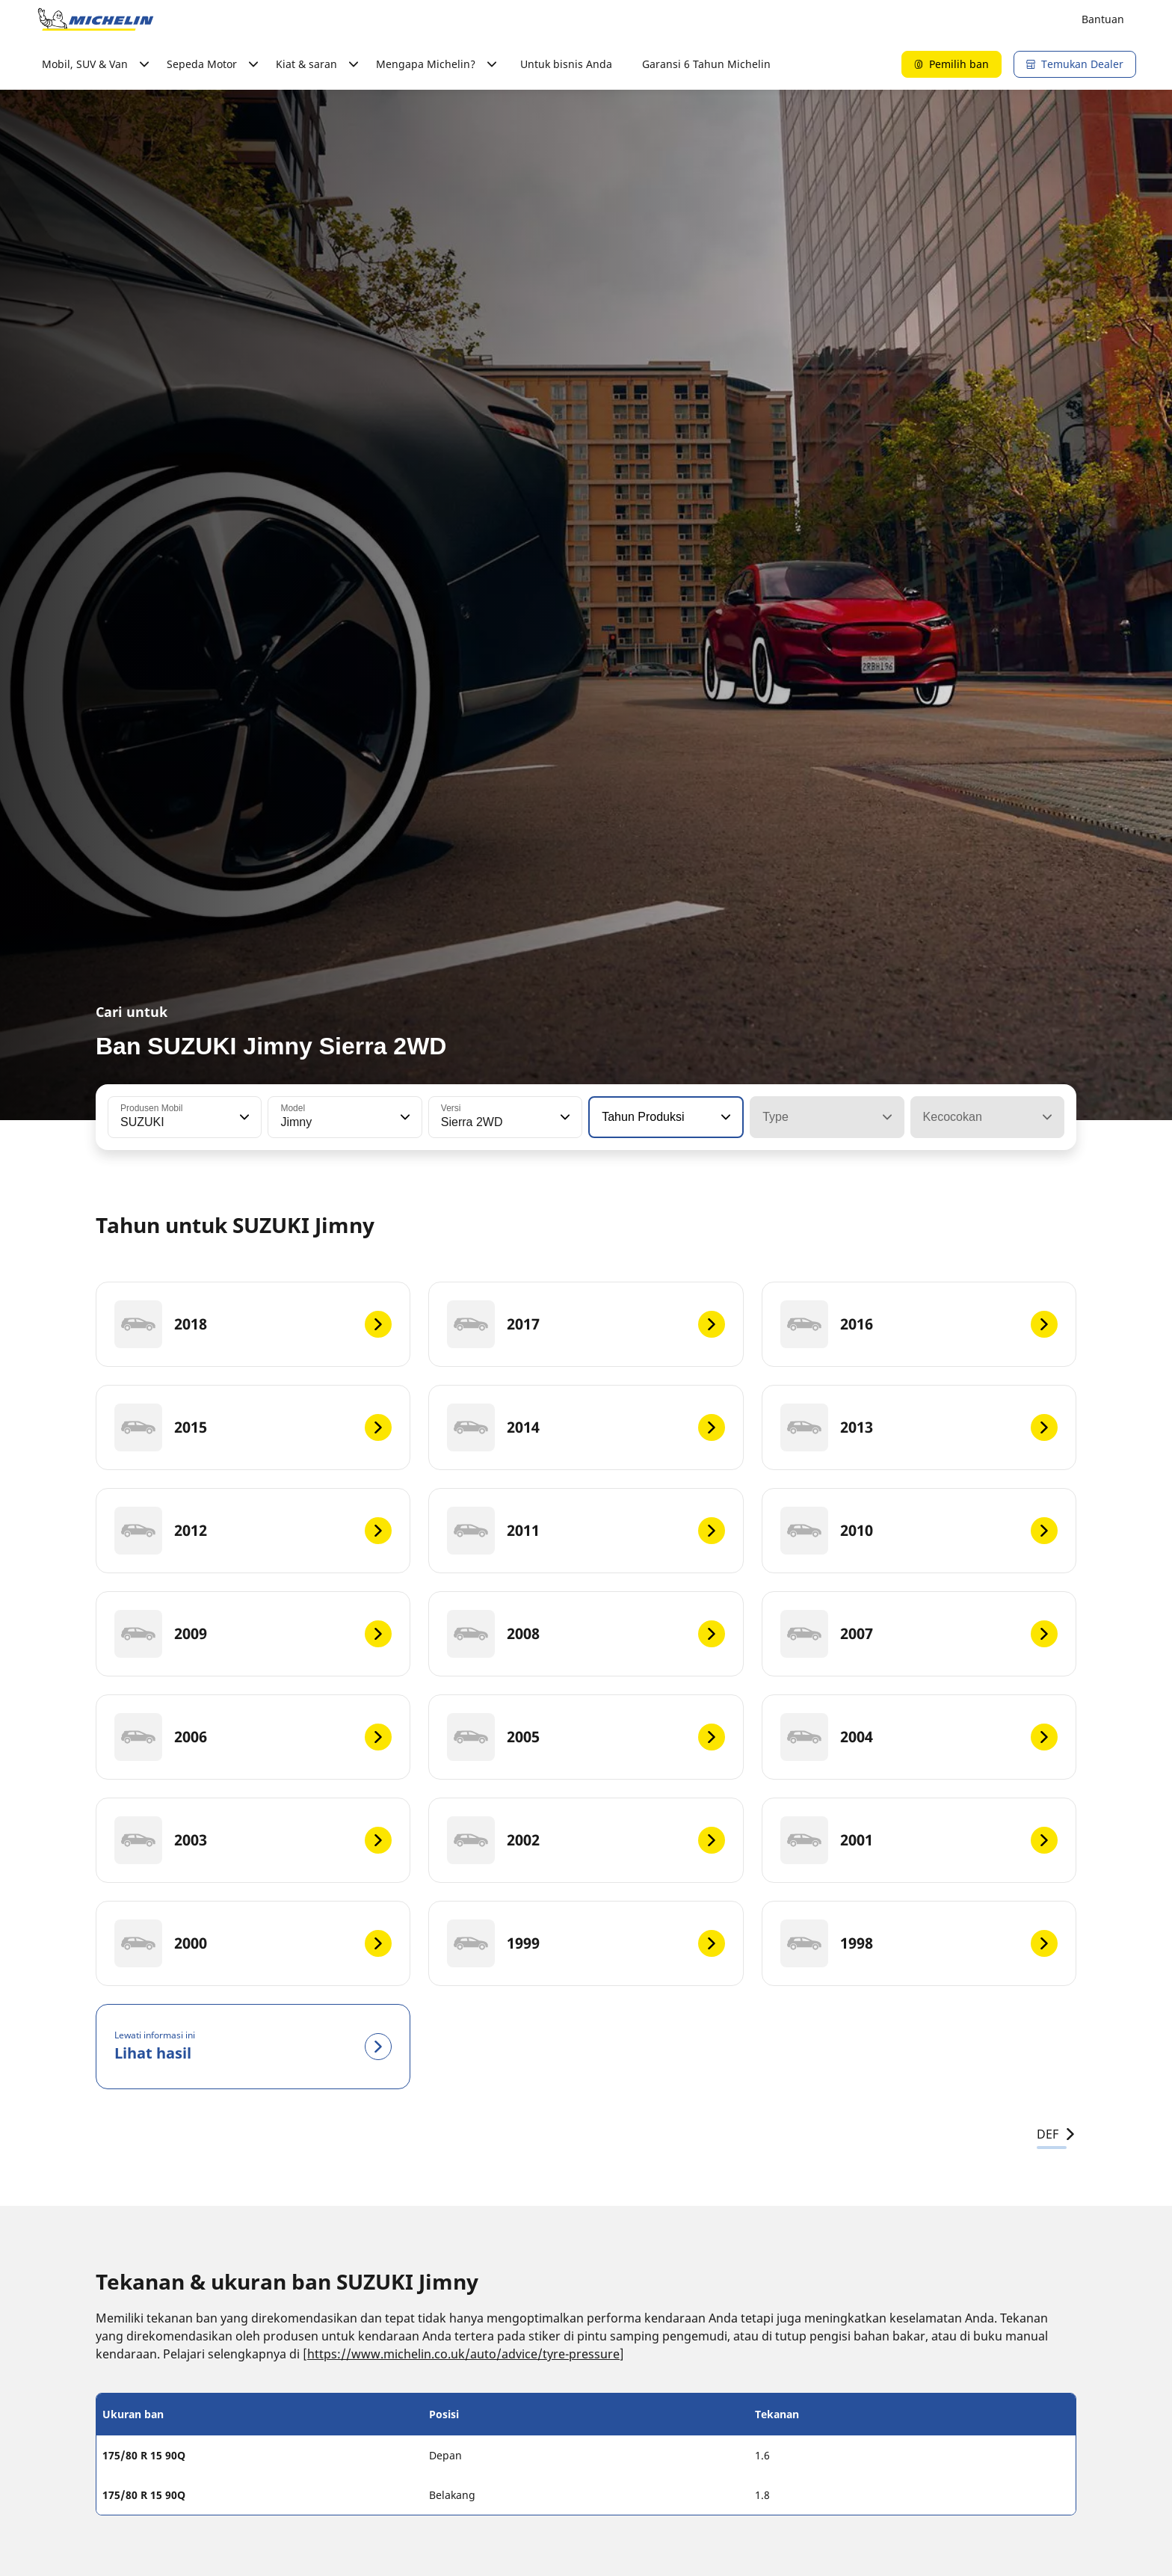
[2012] (253, 1530)
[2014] (585, 1427)
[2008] (585, 1633)
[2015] (253, 1427)
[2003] (253, 1840)
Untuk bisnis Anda (566, 64)
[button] (243, 1117)
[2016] (919, 1324)
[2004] (919, 1737)
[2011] (585, 1530)
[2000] (253, 1943)
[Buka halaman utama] (95, 19)
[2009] (253, 1633)
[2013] (919, 1427)
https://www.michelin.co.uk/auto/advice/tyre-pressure (463, 2354)
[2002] (585, 1840)
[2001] (919, 1840)
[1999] (585, 1943)
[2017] (585, 1324)
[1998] (919, 1943)
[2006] (253, 1737)
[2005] (585, 1737)
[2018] (253, 1324)
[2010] (919, 1530)
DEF (1056, 2134)
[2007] (919, 1633)
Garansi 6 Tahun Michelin (706, 64)
